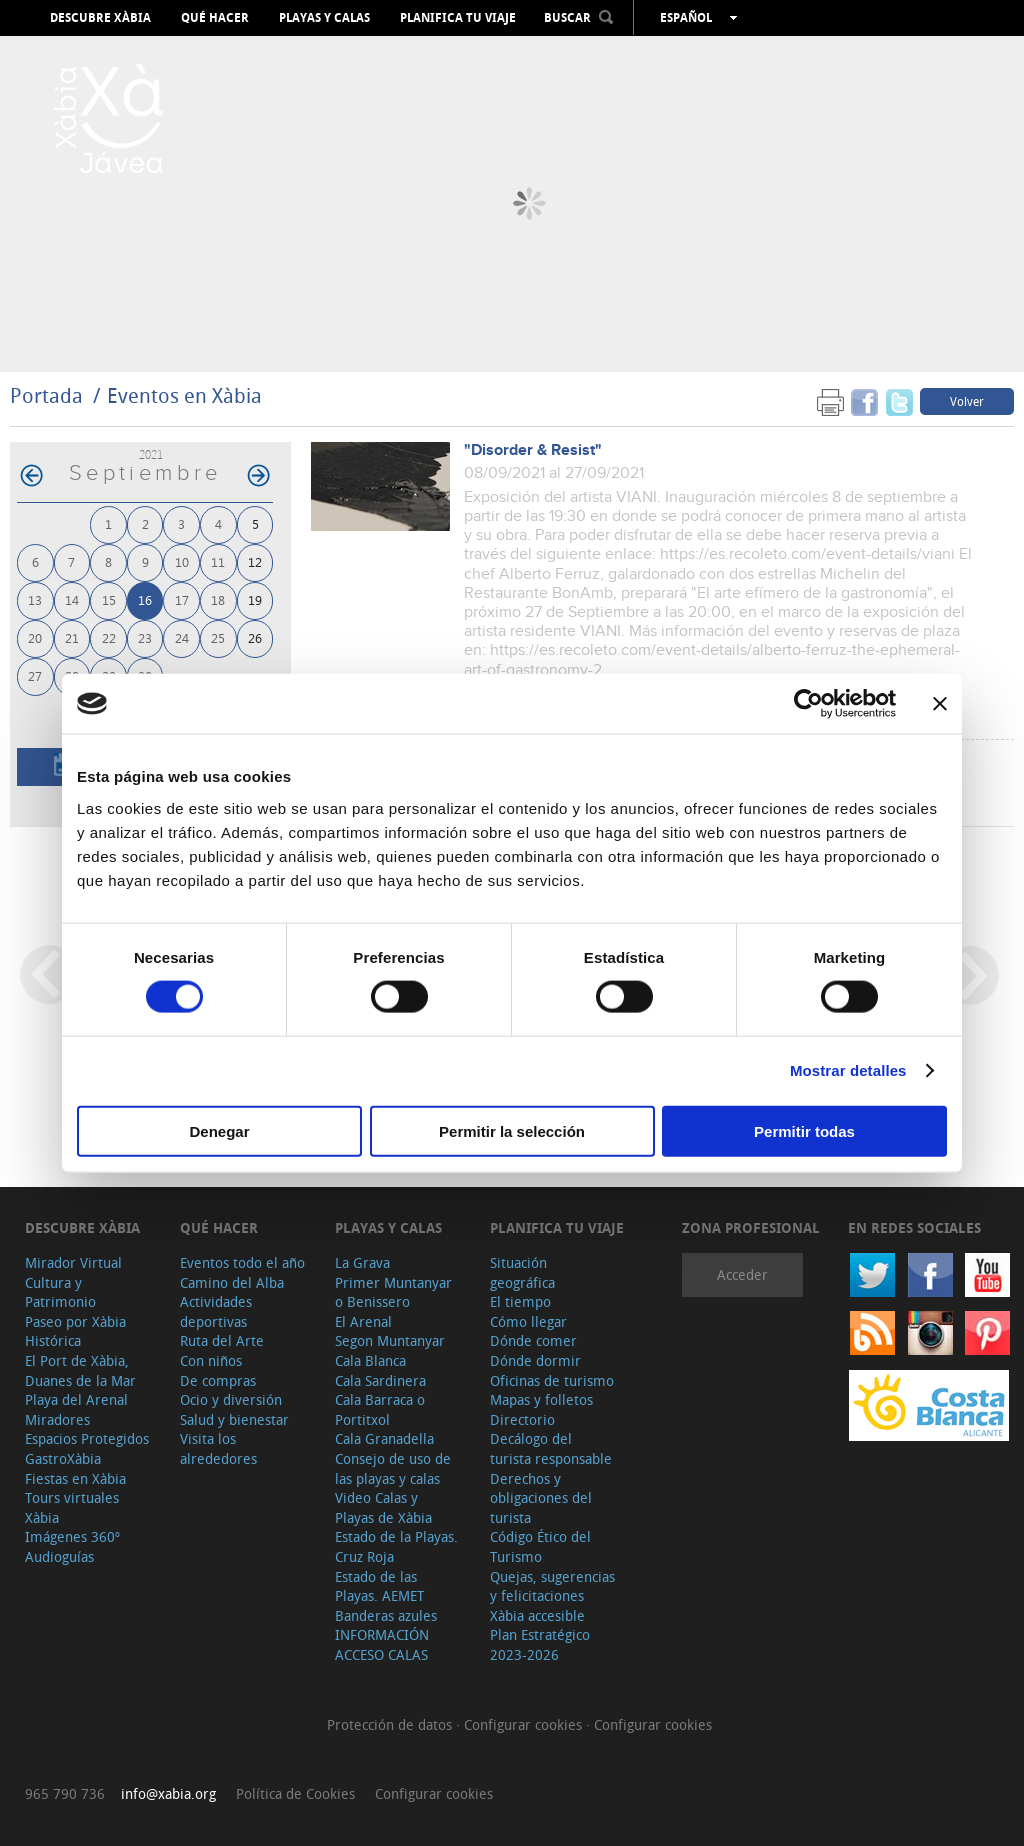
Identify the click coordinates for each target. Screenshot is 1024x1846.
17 (182, 599)
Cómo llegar (528, 1321)
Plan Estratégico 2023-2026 (540, 1644)
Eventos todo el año (242, 1262)
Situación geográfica (522, 1272)
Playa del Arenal (76, 1399)
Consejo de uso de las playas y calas (393, 1468)
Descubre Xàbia (100, 18)
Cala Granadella (384, 1438)
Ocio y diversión (231, 1399)
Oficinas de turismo (552, 1380)
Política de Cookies (295, 1793)
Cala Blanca (370, 1360)
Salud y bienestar (234, 1419)
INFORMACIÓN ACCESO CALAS (382, 1644)
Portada (46, 395)
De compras (218, 1380)
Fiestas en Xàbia (75, 1478)
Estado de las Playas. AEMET (379, 1586)
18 (218, 599)
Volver (967, 401)
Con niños (211, 1360)
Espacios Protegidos (87, 1438)
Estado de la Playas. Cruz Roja (396, 1546)
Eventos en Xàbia (184, 395)
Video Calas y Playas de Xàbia (383, 1507)
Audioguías (59, 1556)
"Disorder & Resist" (533, 450)
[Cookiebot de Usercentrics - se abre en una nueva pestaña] (808, 704)
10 (182, 561)
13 (35, 599)
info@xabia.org (168, 1793)
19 (255, 599)
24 (182, 637)
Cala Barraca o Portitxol (380, 1409)
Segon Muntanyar (390, 1340)
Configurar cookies (525, 1724)
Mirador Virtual (73, 1262)
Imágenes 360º (72, 1536)
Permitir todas (804, 1130)
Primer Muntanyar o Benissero (393, 1292)
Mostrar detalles (848, 1070)
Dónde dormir (535, 1360)
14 (72, 599)
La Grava (362, 1262)
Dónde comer (533, 1340)
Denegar (219, 1130)
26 (255, 637)
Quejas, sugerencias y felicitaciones (552, 1586)
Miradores (57, 1419)
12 (255, 561)
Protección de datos (391, 1724)
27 (35, 675)
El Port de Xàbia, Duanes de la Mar (80, 1370)
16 (145, 599)
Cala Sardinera (380, 1380)
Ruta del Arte (222, 1340)
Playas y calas (324, 18)
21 (72, 637)
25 (218, 637)
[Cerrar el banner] (940, 704)
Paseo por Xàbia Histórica (75, 1331)
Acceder (742, 1274)
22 (109, 637)
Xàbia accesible (537, 1615)
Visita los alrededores (218, 1448)
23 (145, 637)
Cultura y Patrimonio (60, 1292)
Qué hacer (215, 18)
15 (109, 599)
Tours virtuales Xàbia (72, 1507)
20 (35, 637)
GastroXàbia (63, 1458)
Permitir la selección (512, 1130)
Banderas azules (386, 1615)
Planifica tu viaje (458, 18)
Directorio (522, 1419)
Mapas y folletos (541, 1399)
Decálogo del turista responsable (551, 1448)
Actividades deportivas (216, 1311)
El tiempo (520, 1301)
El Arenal (363, 1321)
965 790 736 (65, 1793)
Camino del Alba (232, 1282)
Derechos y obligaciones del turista (541, 1498)
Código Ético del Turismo (540, 1546)
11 (218, 561)
